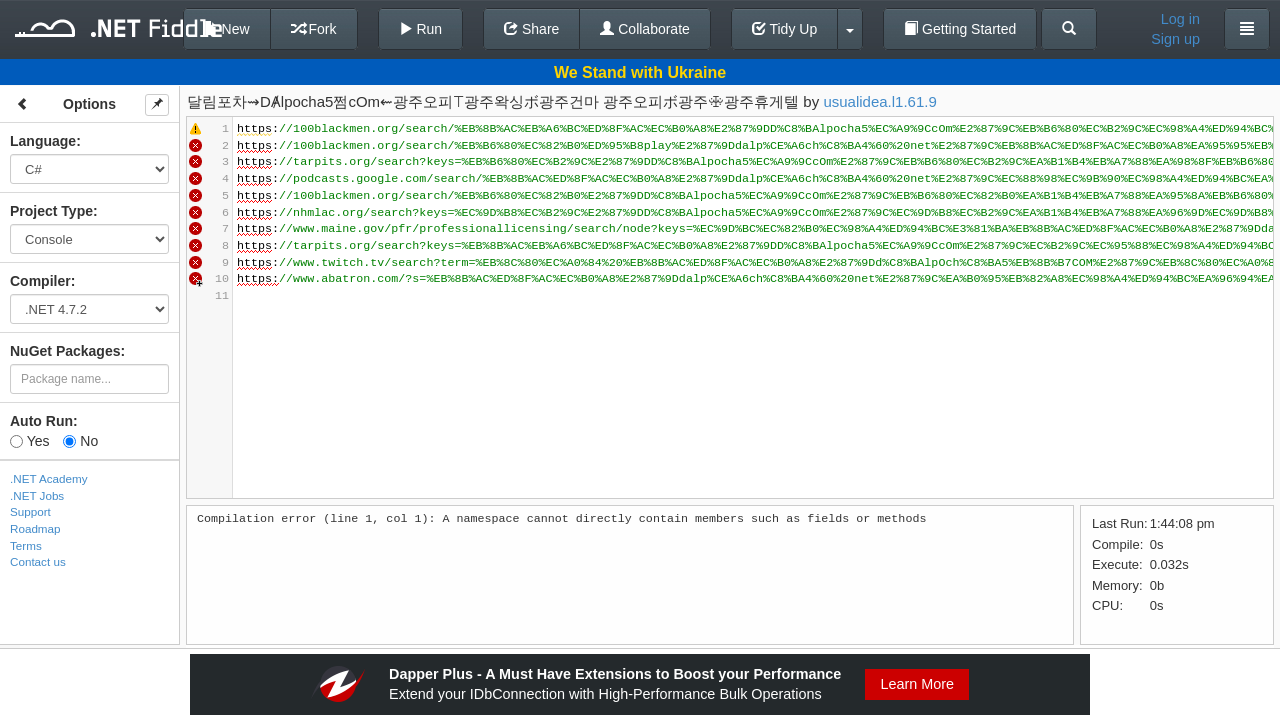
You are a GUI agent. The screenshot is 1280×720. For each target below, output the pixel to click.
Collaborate (645, 29)
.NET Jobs (37, 495)
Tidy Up (784, 29)
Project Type (51, 211)
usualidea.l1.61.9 (879, 101)
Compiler (40, 281)
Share (531, 29)
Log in (1180, 19)
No (80, 441)
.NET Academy (49, 478)
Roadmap (35, 528)
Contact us (38, 561)
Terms (26, 545)
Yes (29, 441)
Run (421, 29)
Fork (314, 29)
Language (43, 141)
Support (30, 511)
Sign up (1175, 39)
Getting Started (960, 29)
